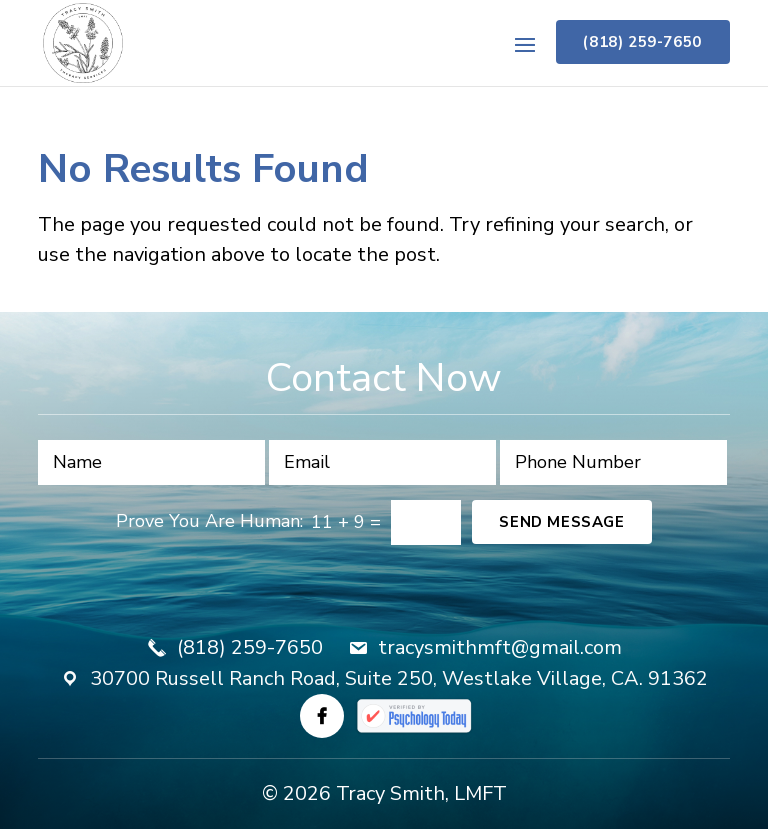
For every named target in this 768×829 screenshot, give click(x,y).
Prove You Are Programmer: (209, 521)
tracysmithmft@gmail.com (500, 647)
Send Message (561, 522)
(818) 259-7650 (642, 42)
